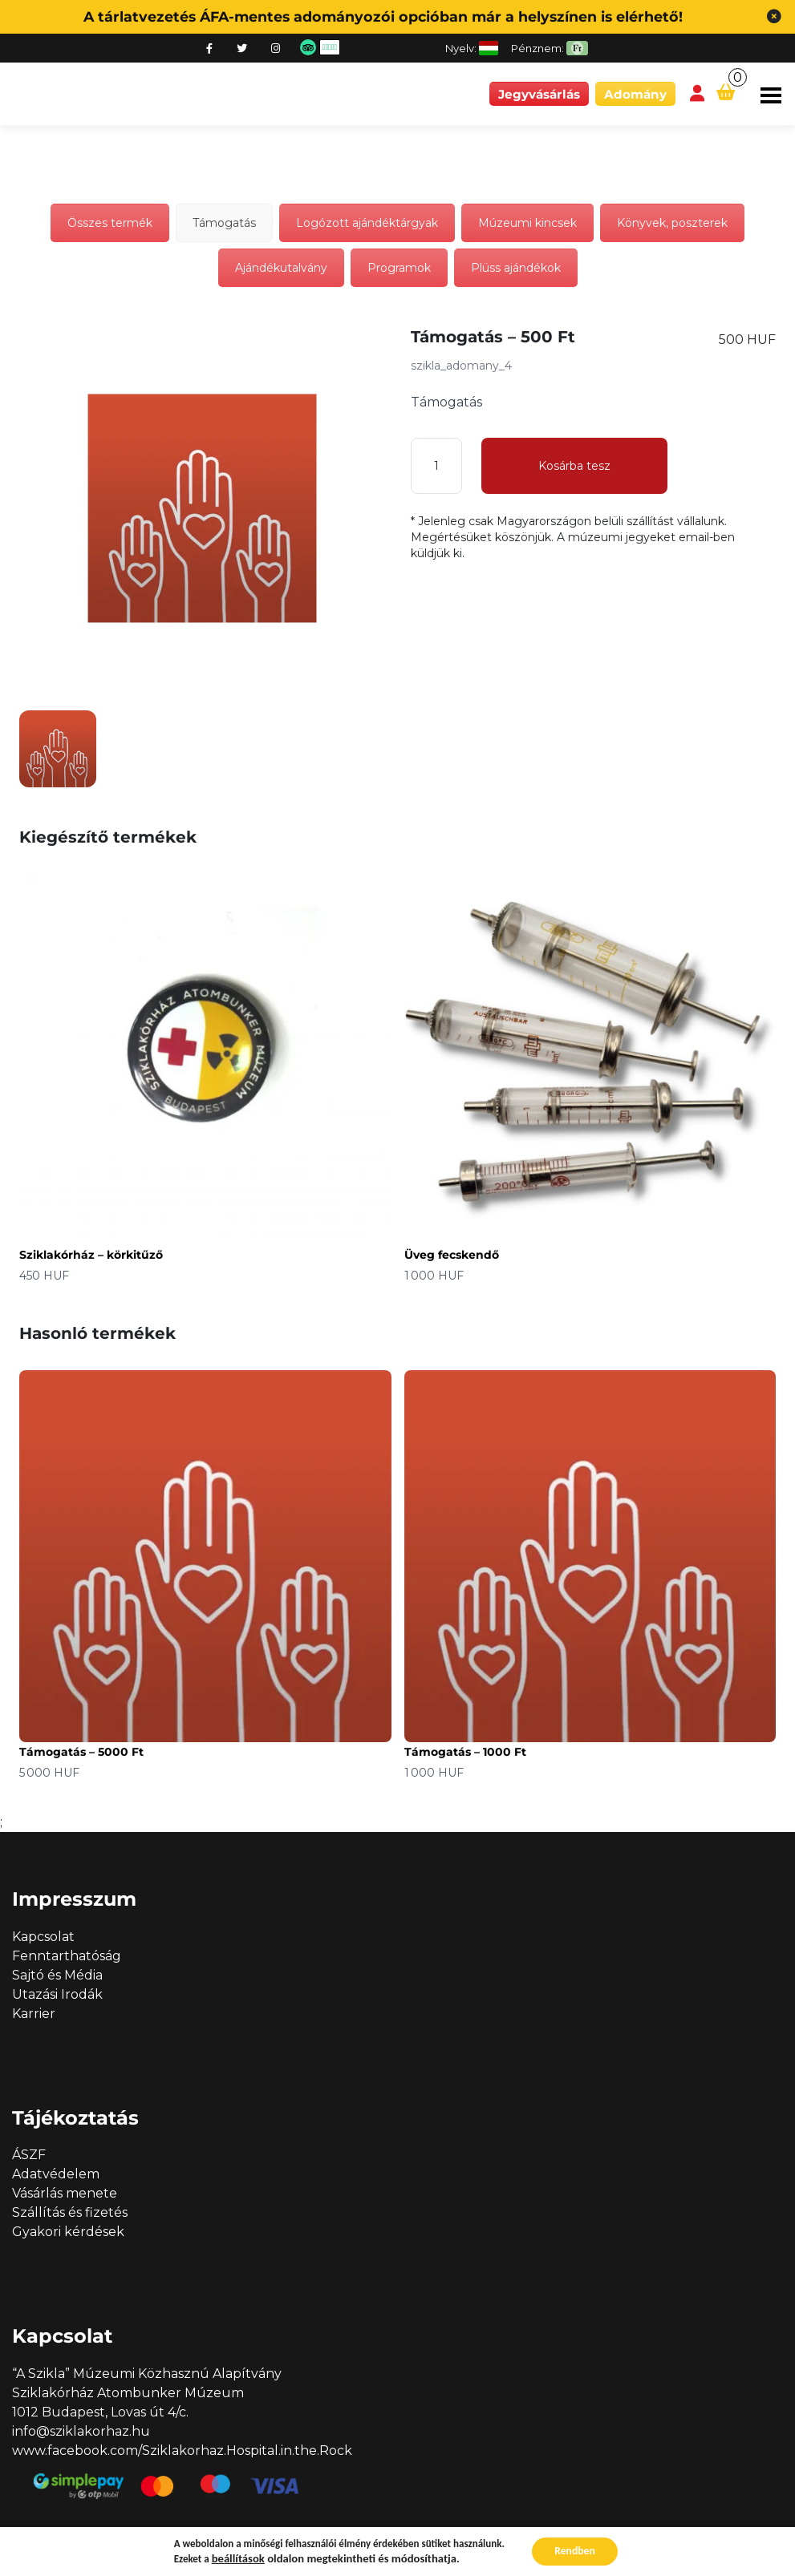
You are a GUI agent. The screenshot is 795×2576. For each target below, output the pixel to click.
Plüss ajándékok (516, 268)
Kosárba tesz (574, 466)
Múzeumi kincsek (527, 223)
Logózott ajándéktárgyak (367, 223)
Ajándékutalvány (281, 268)
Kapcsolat (43, 1936)
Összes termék (109, 223)
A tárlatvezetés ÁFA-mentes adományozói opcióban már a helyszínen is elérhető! (383, 16)
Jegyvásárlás (539, 94)
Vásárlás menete (64, 2193)
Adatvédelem (55, 2174)
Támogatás (224, 223)
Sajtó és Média (57, 1975)
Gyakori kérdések (68, 2231)
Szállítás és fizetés (70, 2212)
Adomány (635, 94)
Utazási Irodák (57, 1994)
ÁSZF (29, 2154)
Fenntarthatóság (66, 1955)
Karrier (33, 2013)
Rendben (575, 2551)
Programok (399, 268)
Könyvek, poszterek (672, 223)
